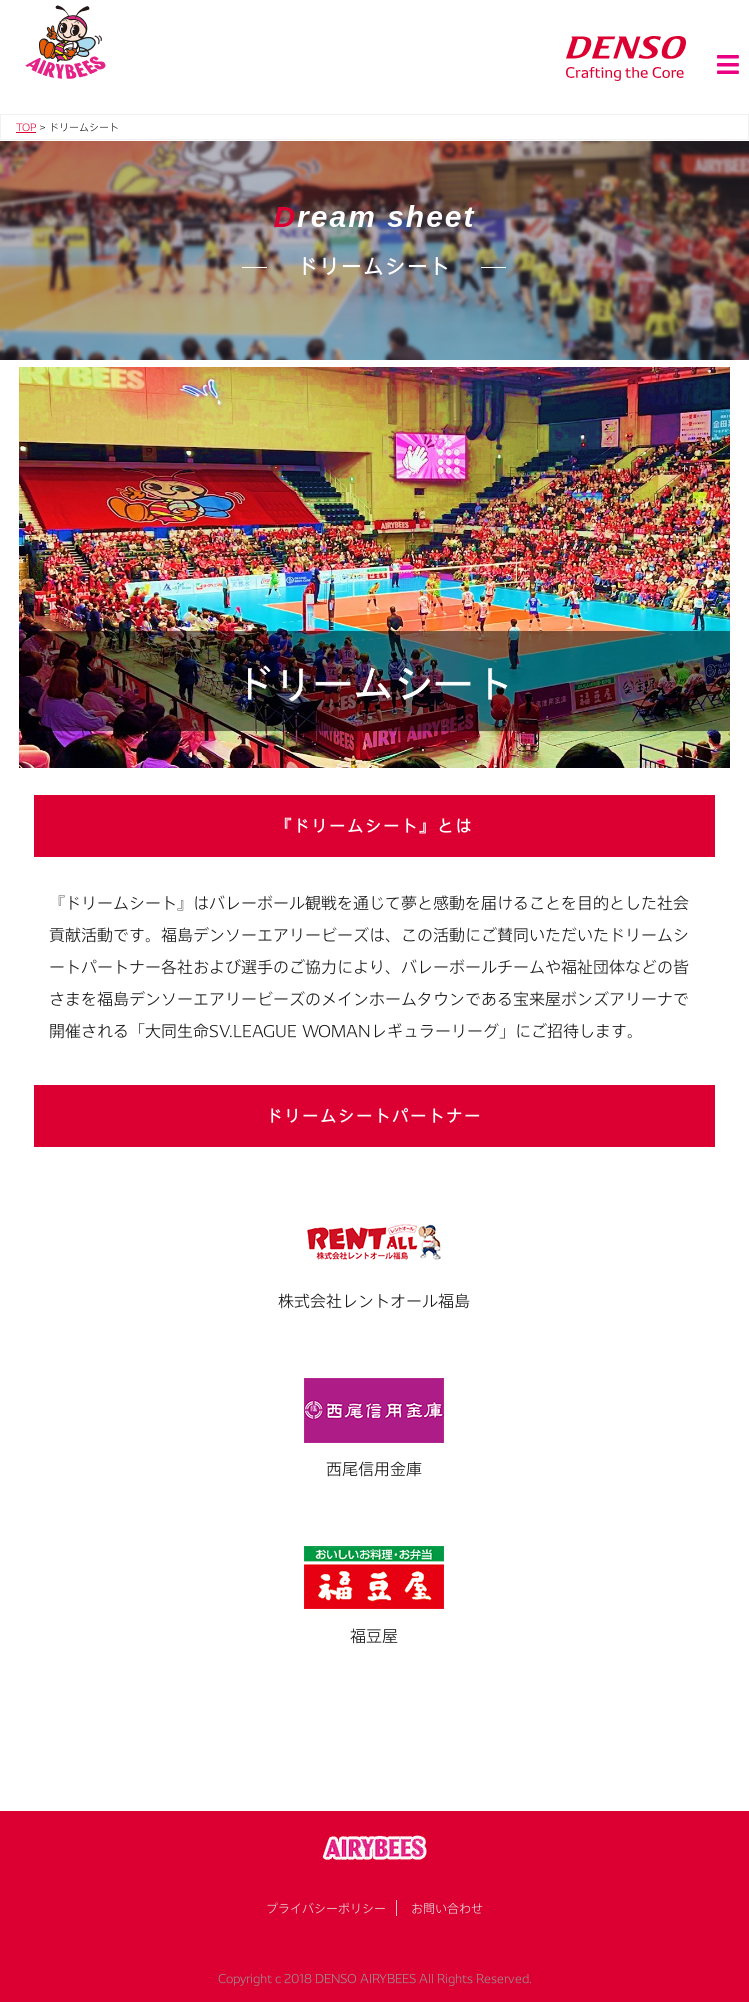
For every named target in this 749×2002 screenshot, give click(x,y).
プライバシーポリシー (326, 1908)
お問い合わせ (447, 1908)
